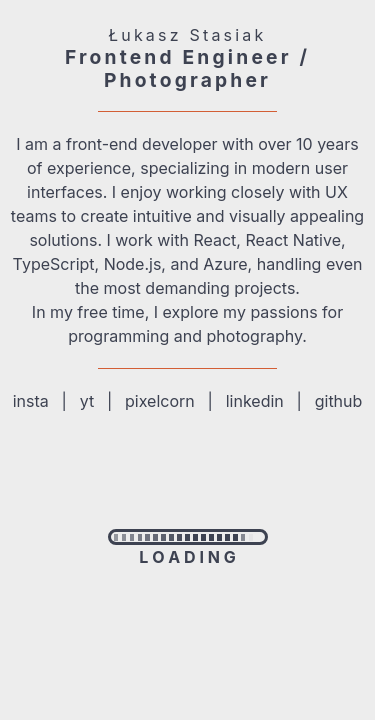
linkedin (255, 401)
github (339, 401)
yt (87, 401)
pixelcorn (160, 401)
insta (31, 401)
